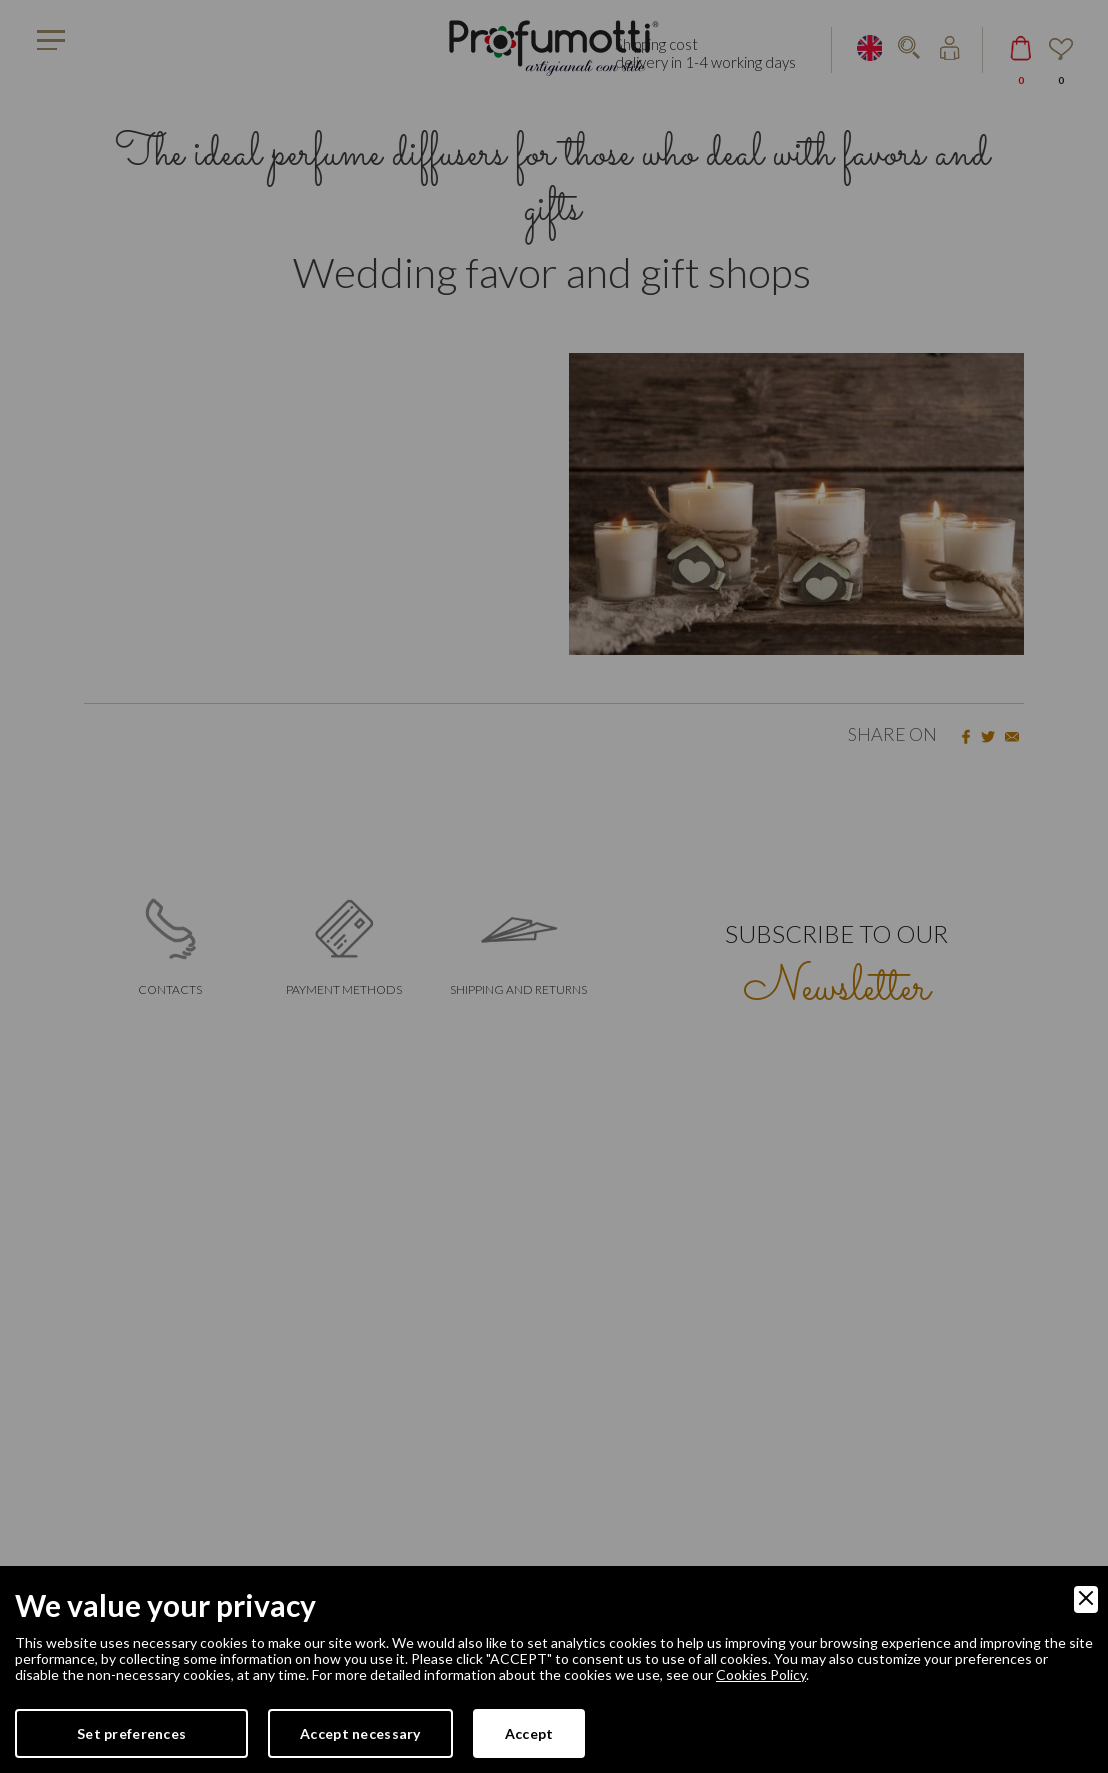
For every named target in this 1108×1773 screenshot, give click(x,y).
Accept (529, 1733)
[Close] (1086, 1599)
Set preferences (131, 1733)
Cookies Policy (761, 1674)
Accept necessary (360, 1733)
